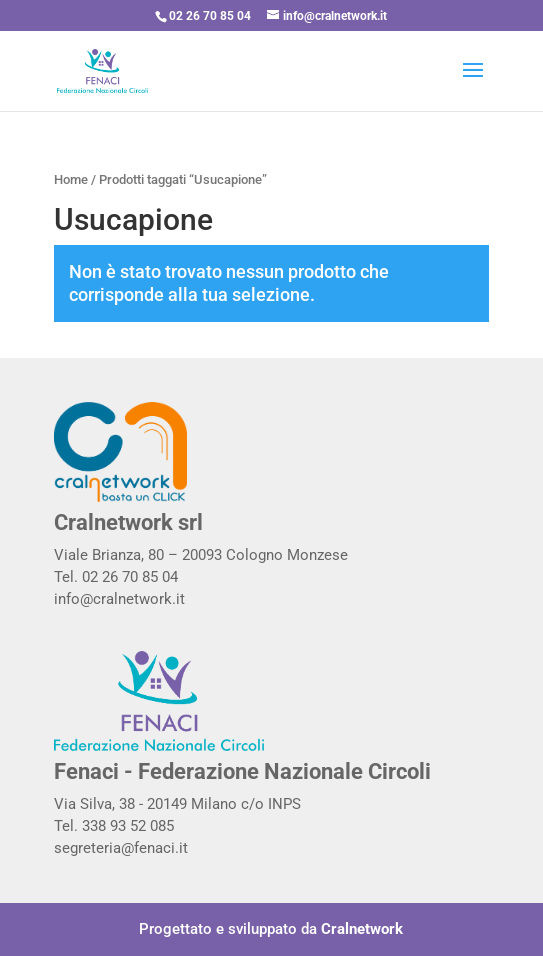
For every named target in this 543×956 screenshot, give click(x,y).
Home (71, 179)
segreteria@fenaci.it (121, 848)
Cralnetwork (362, 929)
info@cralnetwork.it (119, 599)
